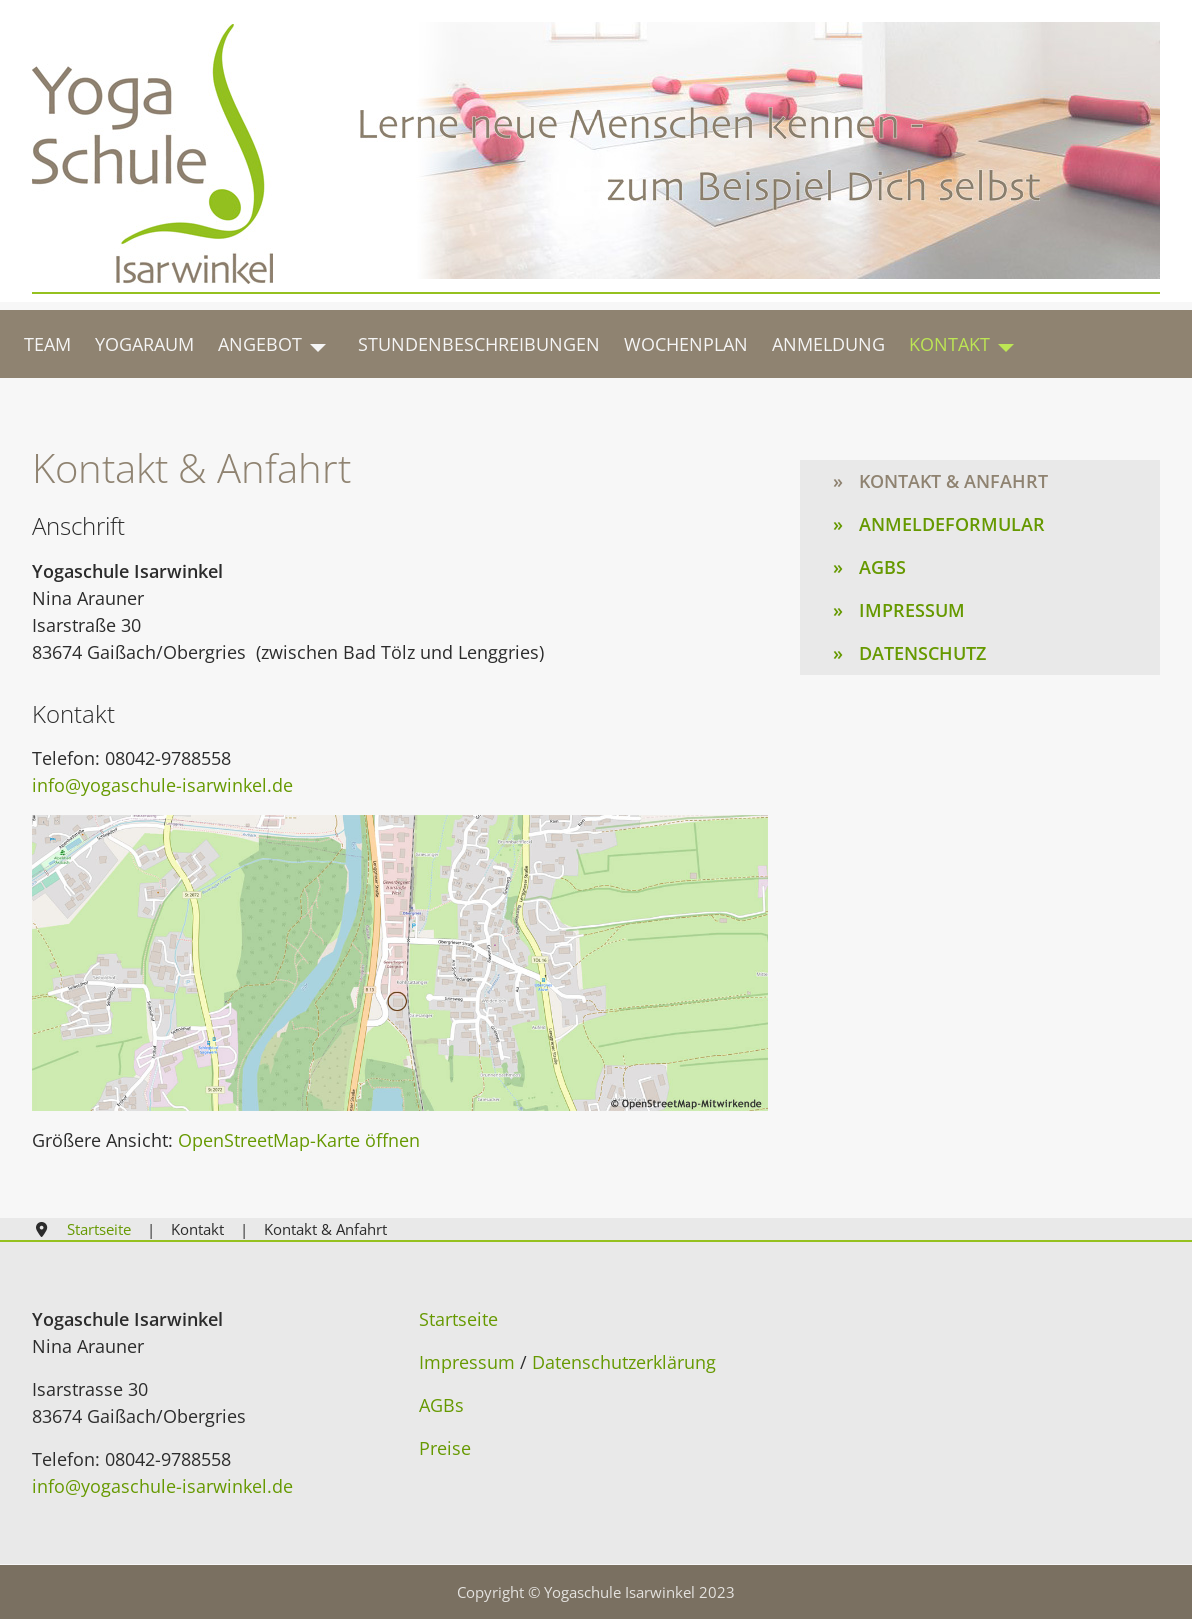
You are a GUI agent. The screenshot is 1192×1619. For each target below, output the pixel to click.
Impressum (912, 610)
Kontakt (949, 344)
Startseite (458, 1319)
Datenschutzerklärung (624, 1362)
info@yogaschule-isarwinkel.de (162, 785)
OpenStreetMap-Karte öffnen (299, 1140)
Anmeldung (828, 344)
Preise (445, 1448)
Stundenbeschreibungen (479, 344)
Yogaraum (144, 344)
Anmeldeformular (952, 524)
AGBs (882, 567)
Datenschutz (922, 653)
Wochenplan (686, 344)
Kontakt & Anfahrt (953, 481)
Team (47, 344)
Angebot (260, 344)
